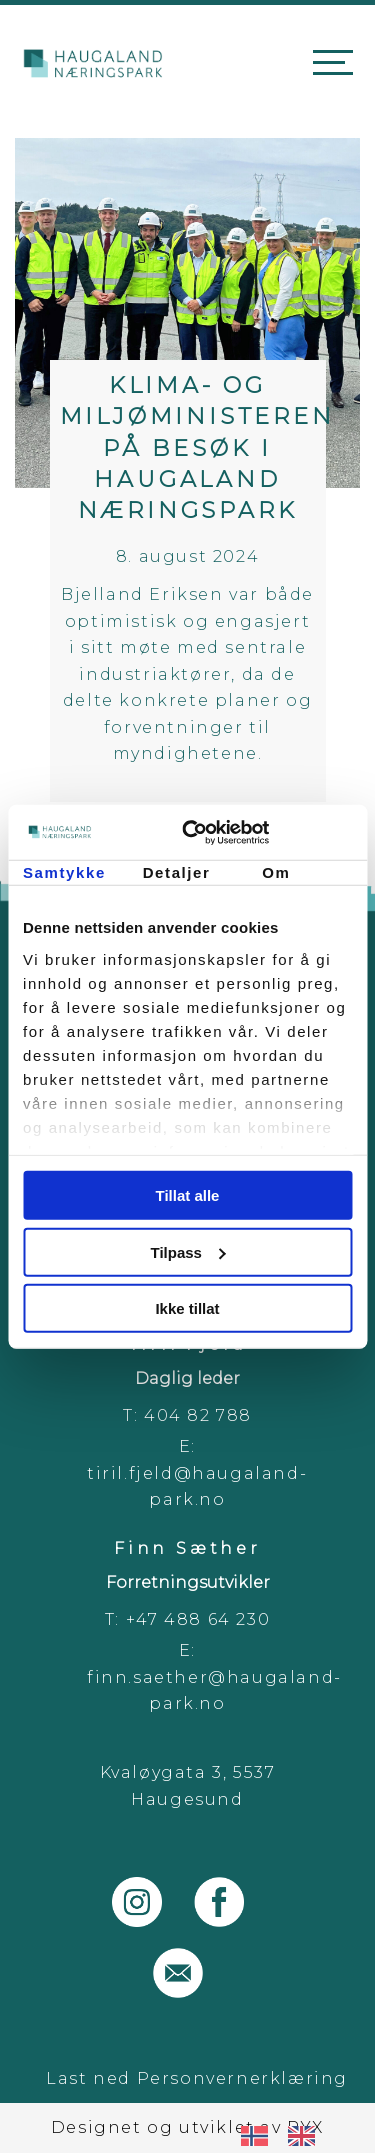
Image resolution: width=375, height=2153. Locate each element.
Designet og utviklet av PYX (187, 2127)
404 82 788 (198, 1415)
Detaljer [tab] (177, 872)
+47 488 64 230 (198, 1619)
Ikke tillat (187, 1308)
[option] (306, 2136)
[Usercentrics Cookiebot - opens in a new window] (267, 832)
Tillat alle (188, 1195)
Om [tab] (276, 872)
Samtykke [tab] (64, 872)
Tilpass (188, 1251)
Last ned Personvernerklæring (197, 2078)
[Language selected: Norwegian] (288, 2135)
